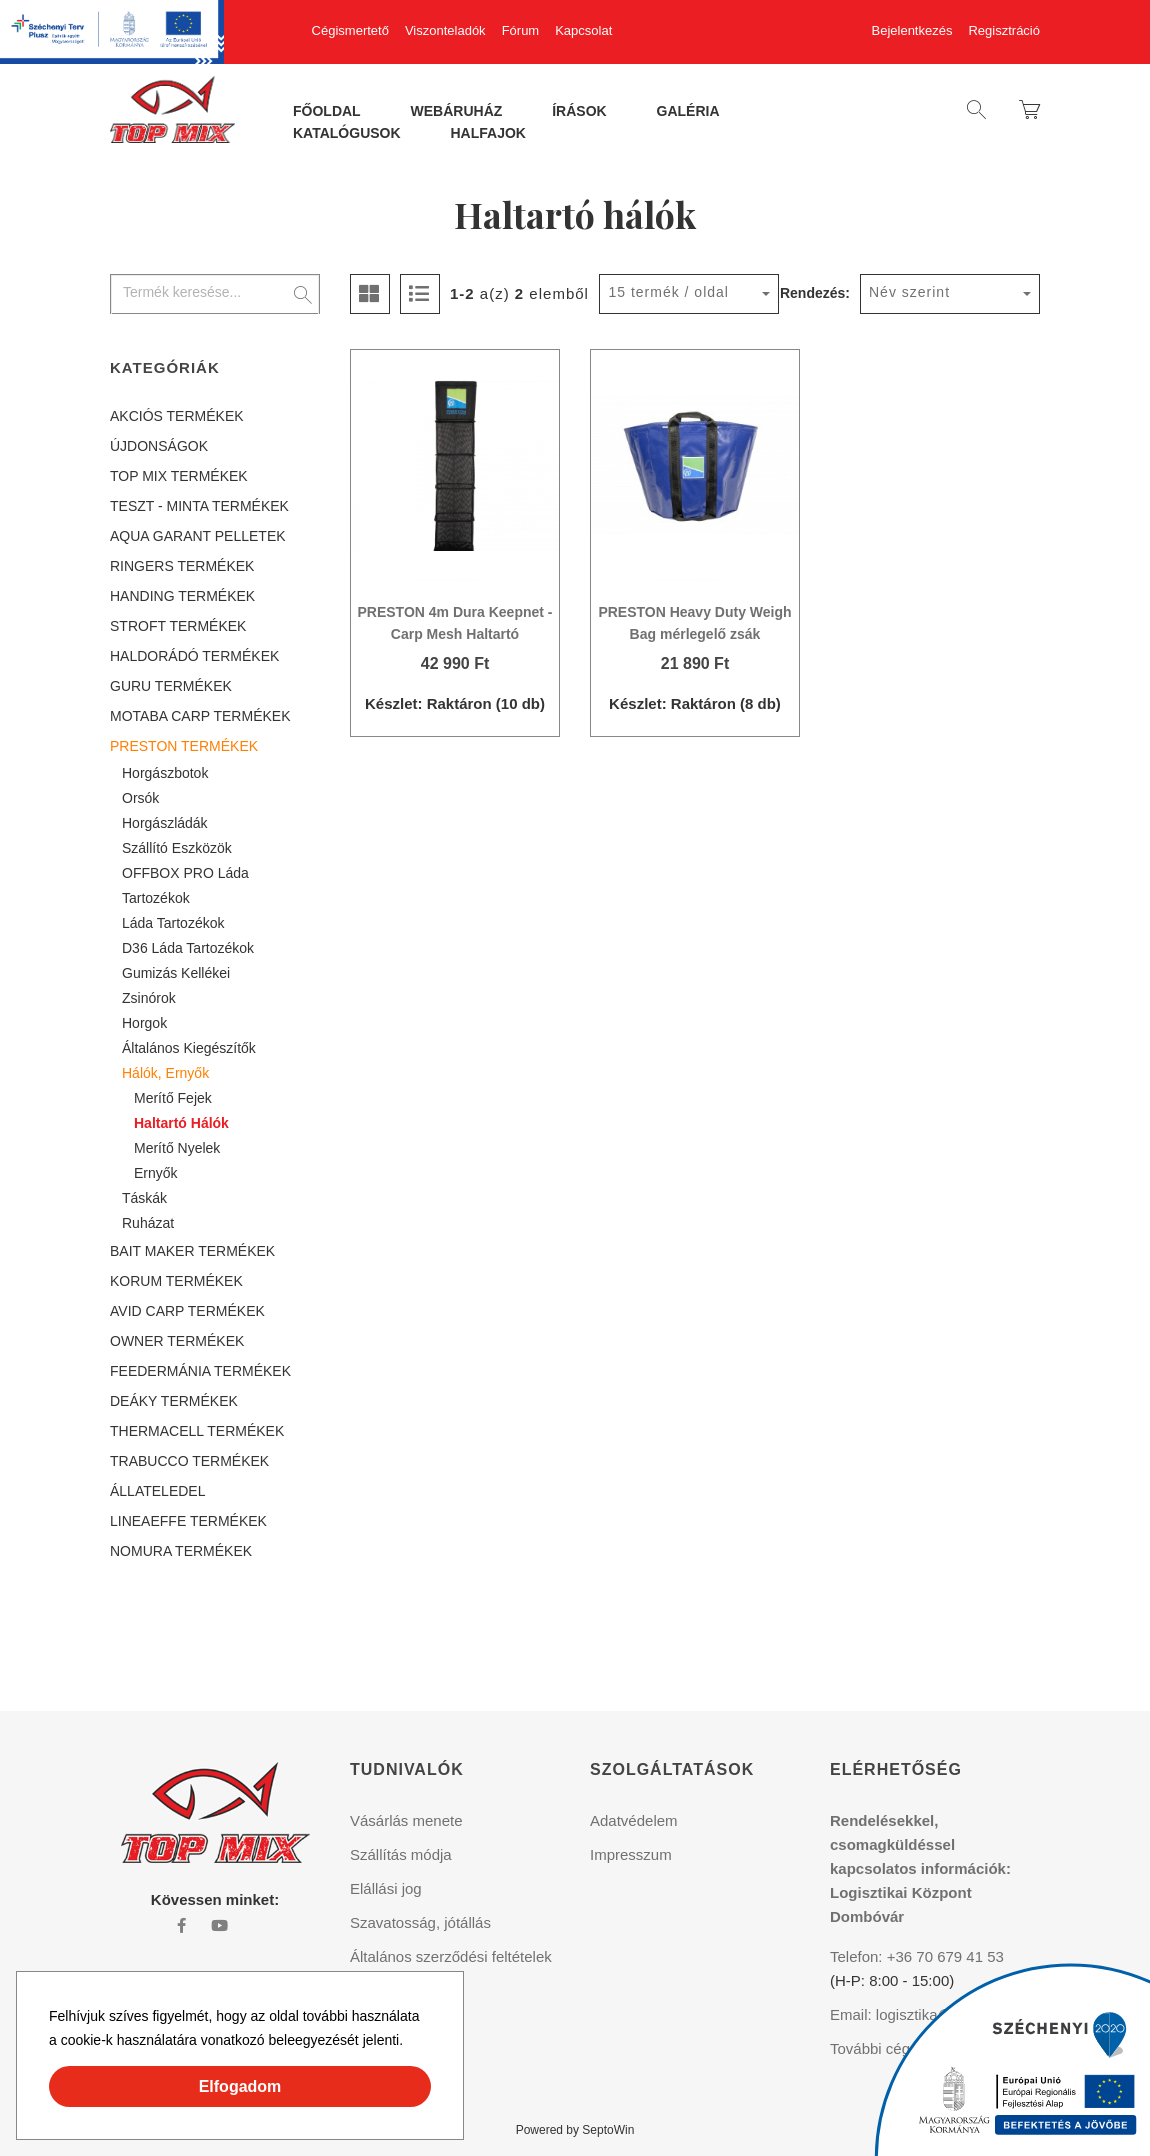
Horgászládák (165, 823)
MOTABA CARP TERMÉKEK (200, 716)
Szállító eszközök (177, 848)
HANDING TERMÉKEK (182, 596)
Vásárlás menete (406, 1820)
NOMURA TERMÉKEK (181, 1551)
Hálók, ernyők (165, 1073)
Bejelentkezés (912, 30)
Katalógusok (347, 134)
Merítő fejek (173, 1098)
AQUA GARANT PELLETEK (198, 536)
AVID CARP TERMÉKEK (187, 1311)
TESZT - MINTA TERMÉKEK (199, 506)
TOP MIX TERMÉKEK (179, 476)
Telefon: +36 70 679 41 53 (917, 1956)
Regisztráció (1004, 30)
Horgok (144, 1023)
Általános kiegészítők (189, 1048)
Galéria (688, 112)
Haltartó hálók (181, 1123)
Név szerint (909, 292)
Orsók (140, 798)
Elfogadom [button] (240, 2086)
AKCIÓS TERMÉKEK (177, 416)
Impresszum (631, 1854)
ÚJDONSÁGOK (159, 446)
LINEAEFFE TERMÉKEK (188, 1521)
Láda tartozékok (173, 923)
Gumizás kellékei (176, 973)
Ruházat (148, 1223)
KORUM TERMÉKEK (176, 1281)
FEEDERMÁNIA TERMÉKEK (200, 1371)
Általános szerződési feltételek (451, 1956)
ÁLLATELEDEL (157, 1491)
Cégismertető (350, 30)
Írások (579, 112)
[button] (410, 2043)
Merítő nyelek (177, 1148)
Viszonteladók (445, 30)
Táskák (144, 1198)
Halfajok (487, 134)
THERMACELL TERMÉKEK (197, 1431)
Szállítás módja (401, 1854)
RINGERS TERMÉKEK (182, 566)
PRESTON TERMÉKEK (184, 746)
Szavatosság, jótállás (420, 1922)
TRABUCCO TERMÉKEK (189, 1461)
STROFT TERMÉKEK (178, 626)
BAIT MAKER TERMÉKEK (192, 1251)
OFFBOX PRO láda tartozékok (185, 885)
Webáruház (457, 112)
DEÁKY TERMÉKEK (174, 1401)
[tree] (215, 983)
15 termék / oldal (668, 292)
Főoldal (327, 112)
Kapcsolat (583, 30)
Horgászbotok (165, 773)
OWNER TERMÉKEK (177, 1341)
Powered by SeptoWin (575, 2130)
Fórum (521, 30)
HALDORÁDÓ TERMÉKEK (194, 656)
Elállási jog (386, 1888)
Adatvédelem (634, 1820)
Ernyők (156, 1173)
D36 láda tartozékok (188, 948)
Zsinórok (149, 998)
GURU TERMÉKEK (171, 686)
